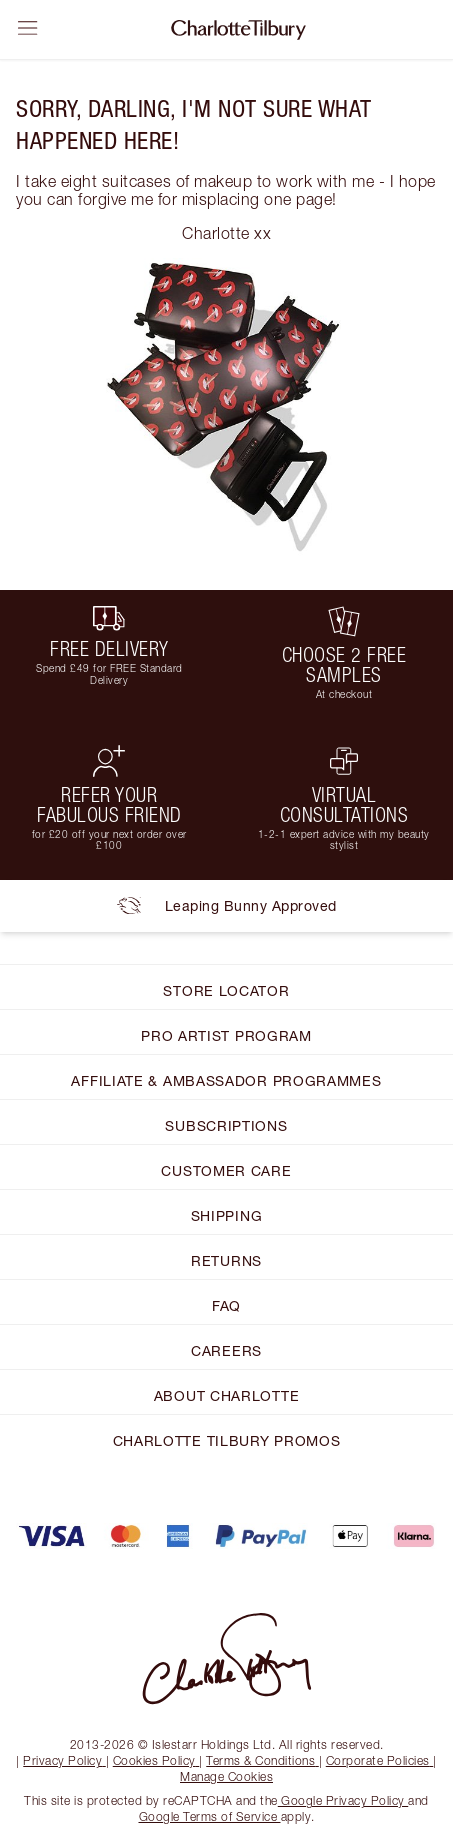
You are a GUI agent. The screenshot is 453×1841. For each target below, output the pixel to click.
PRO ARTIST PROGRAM (226, 1035)
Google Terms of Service (210, 1816)
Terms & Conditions (262, 1760)
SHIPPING (227, 1215)
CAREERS (226, 1350)
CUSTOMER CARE (226, 1170)
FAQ (226, 1305)
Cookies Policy (156, 1760)
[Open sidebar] (28, 28)
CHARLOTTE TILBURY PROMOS (227, 1440)
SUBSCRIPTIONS (226, 1125)
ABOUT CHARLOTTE (227, 1395)
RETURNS (226, 1260)
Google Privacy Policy (343, 1800)
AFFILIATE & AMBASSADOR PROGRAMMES (226, 1080)
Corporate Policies (380, 1760)
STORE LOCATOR (226, 990)
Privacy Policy (64, 1760)
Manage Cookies (226, 1776)
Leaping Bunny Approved (227, 906)
